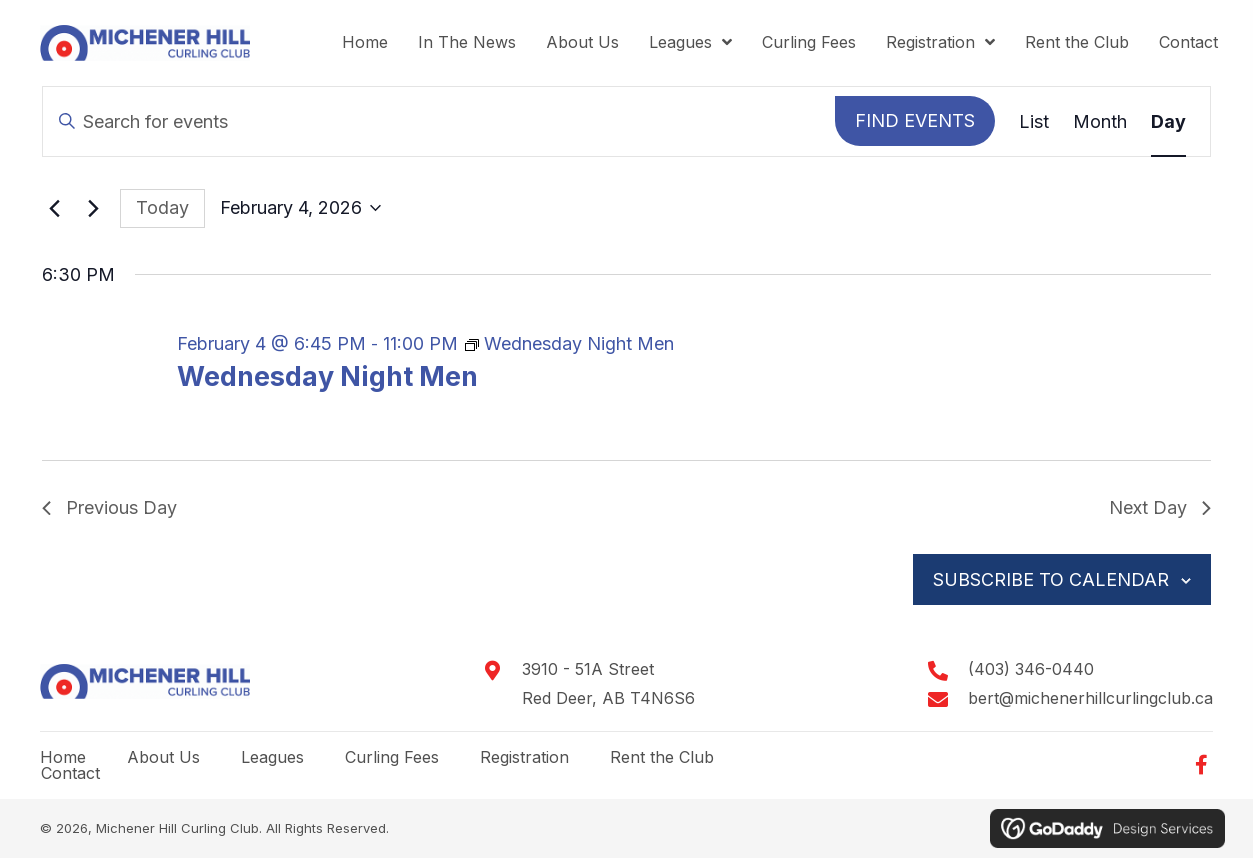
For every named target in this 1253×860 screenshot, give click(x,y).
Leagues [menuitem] (272, 758)
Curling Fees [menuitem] (392, 758)
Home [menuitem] (63, 758)
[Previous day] (54, 210)
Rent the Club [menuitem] (662, 758)
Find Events (915, 121)
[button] (1201, 767)
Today (162, 208)
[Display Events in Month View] (1100, 122)
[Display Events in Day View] (1168, 122)
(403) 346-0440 (1031, 671)
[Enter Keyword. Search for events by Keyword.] (439, 122)
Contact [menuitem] (70, 774)
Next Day (1160, 509)
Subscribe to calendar (1050, 580)
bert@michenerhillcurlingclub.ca (1090, 700)
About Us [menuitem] (163, 758)
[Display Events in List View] (1034, 122)
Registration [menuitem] (524, 758)
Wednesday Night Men (327, 378)
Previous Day (109, 509)
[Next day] (93, 210)
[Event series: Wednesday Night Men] (569, 344)
